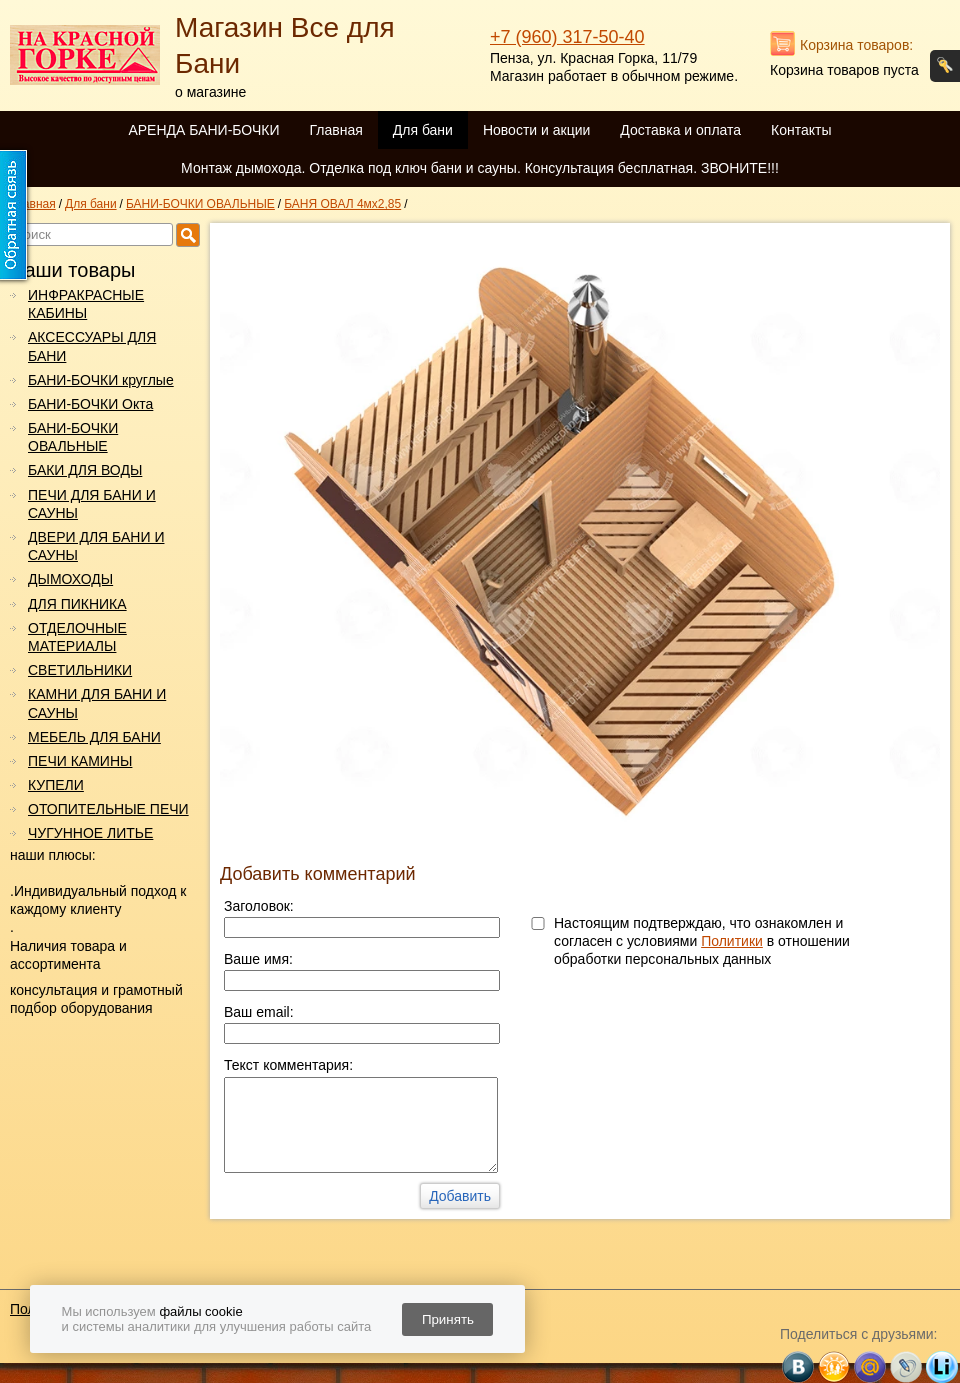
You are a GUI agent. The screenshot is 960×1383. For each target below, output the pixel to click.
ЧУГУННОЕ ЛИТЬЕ (90, 833)
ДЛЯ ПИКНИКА (77, 604)
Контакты (801, 130)
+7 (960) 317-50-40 (567, 37)
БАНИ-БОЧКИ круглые (101, 380)
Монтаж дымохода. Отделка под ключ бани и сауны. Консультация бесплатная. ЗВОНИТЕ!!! (480, 168)
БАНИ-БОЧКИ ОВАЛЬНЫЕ (73, 437)
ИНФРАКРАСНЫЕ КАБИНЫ (86, 304)
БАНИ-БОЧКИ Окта (90, 404)
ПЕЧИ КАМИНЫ (80, 761)
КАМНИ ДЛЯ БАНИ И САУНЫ (97, 703)
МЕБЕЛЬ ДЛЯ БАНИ (94, 737)
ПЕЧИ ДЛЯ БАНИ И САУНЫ (92, 504)
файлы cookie (200, 1311)
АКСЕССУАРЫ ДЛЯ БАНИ (92, 346)
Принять (448, 1319)
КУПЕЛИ (56, 785)
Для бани (423, 130)
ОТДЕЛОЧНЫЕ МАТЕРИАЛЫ (77, 637)
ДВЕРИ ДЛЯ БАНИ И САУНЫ (96, 546)
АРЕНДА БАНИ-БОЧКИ (203, 130)
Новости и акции (536, 130)
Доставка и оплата (680, 130)
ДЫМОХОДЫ (70, 579)
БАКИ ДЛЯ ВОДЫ (85, 470)
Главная (335, 130)
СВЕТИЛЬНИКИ (80, 670)
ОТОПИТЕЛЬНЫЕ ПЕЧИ (108, 809)
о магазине (210, 92)
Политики (732, 941)
